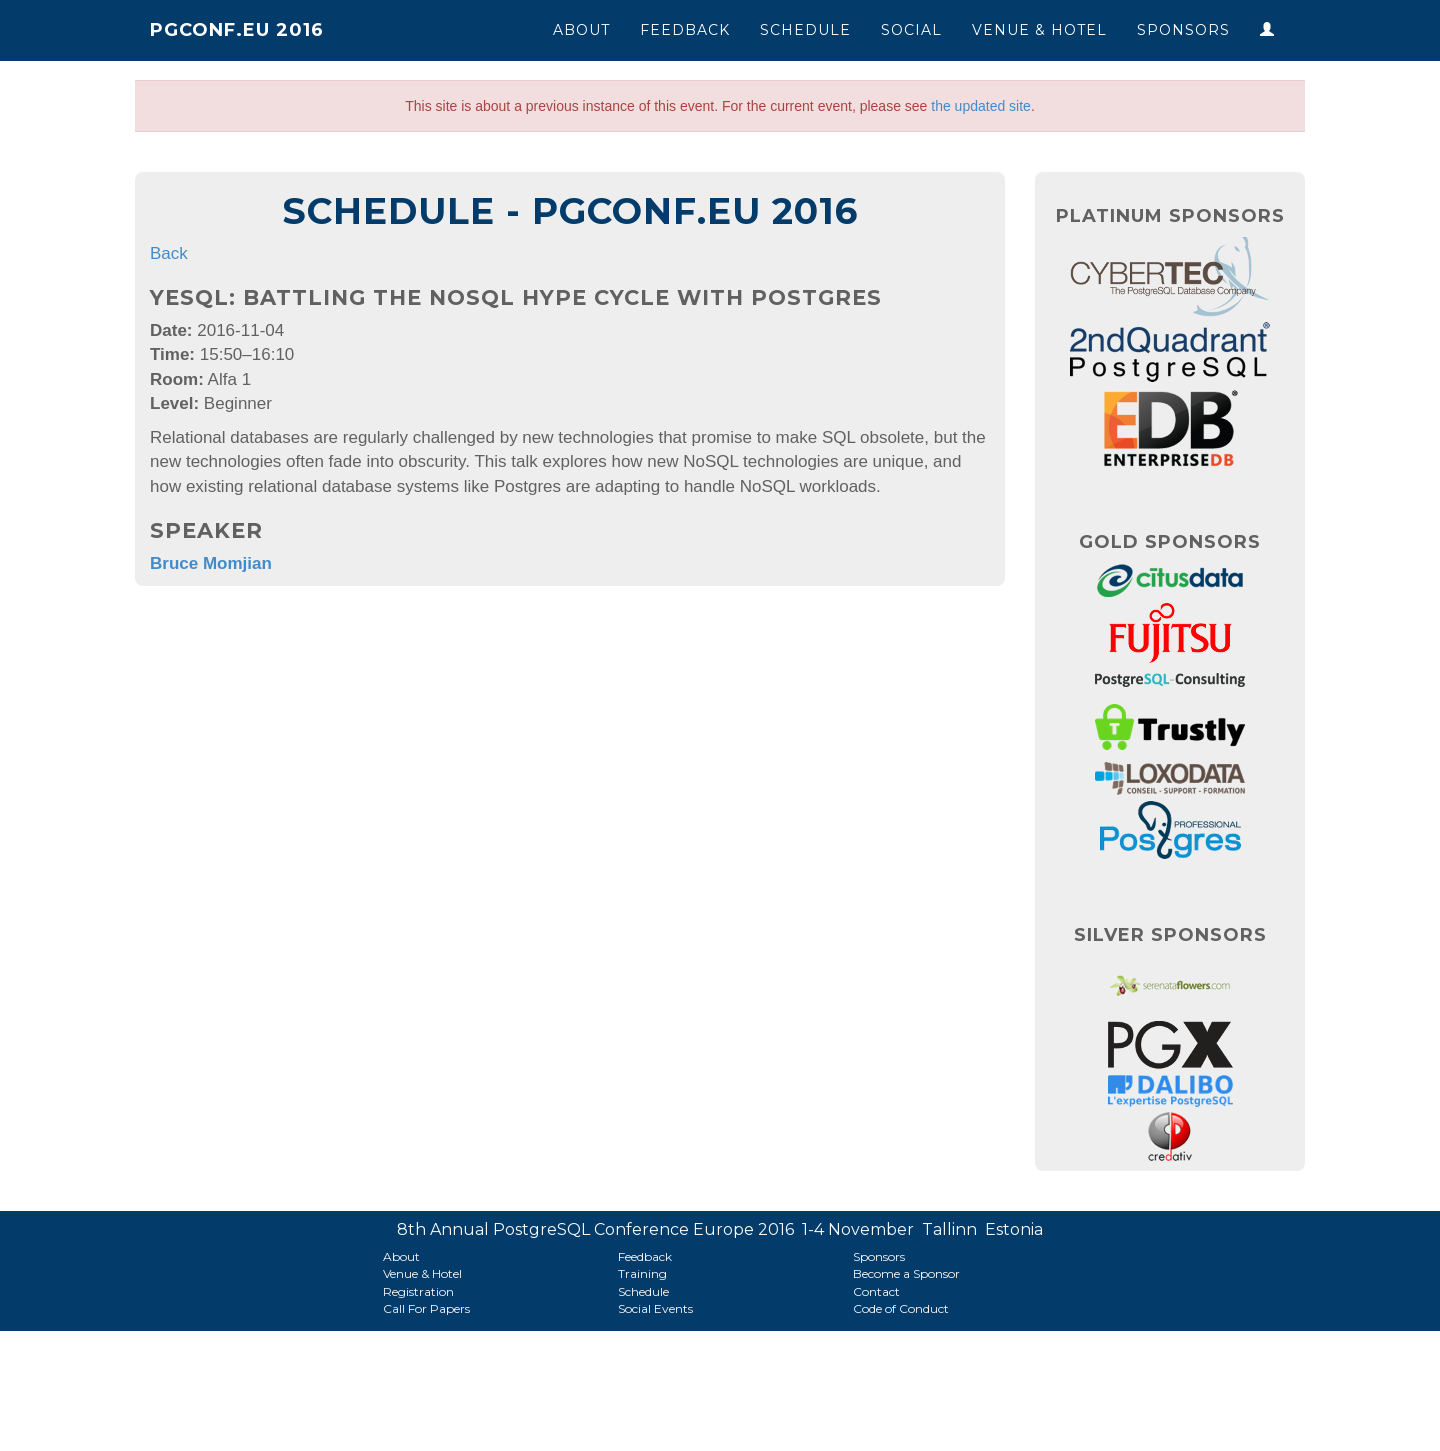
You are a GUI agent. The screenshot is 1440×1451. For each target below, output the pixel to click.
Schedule (805, 30)
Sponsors (1183, 30)
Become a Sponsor (906, 1273)
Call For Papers (426, 1308)
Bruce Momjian (211, 563)
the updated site (981, 106)
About (581, 30)
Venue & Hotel (1039, 30)
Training (642, 1273)
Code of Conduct (901, 1308)
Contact (876, 1291)
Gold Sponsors (1170, 542)
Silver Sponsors (1170, 935)
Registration (418, 1291)
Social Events (655, 1308)
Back (169, 253)
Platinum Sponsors (1170, 216)
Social (911, 30)
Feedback (685, 30)
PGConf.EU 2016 (237, 30)
